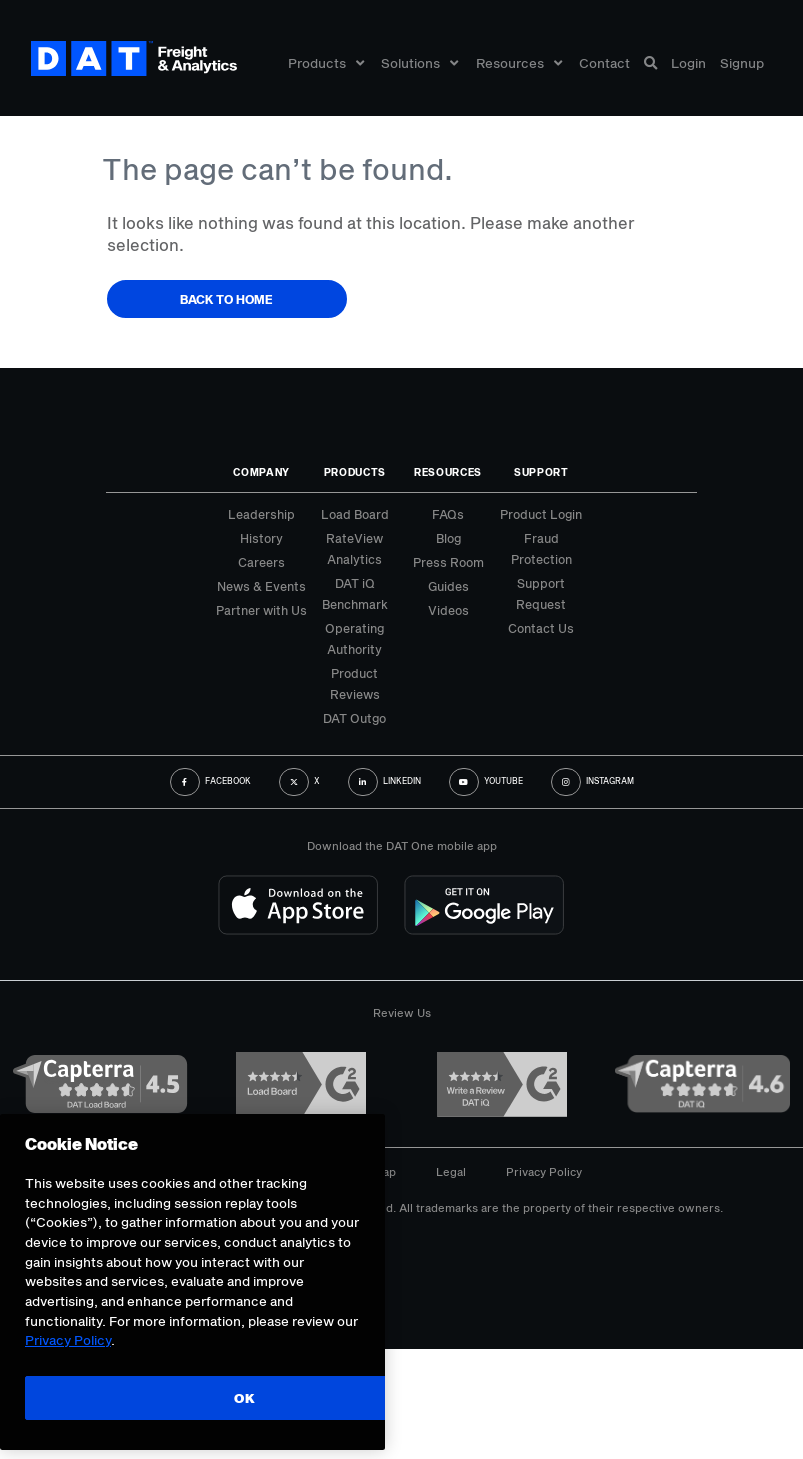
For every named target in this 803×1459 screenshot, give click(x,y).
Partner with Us (261, 610)
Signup (742, 63)
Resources (519, 63)
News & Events (261, 586)
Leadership (261, 514)
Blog (448, 538)
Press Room (448, 562)
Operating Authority (354, 638)
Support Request (541, 593)
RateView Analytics (354, 548)
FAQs (448, 514)
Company (261, 472)
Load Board (355, 514)
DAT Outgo (354, 718)
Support (541, 472)
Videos (448, 610)
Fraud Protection (541, 548)
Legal (451, 1171)
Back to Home (226, 299)
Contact (604, 63)
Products (326, 63)
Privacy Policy (544, 1171)
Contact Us (541, 628)
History (261, 538)
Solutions (419, 63)
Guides (448, 586)
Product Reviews (355, 683)
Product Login (541, 514)
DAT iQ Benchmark (355, 593)
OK (244, 1413)
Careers (261, 562)
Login (688, 63)
